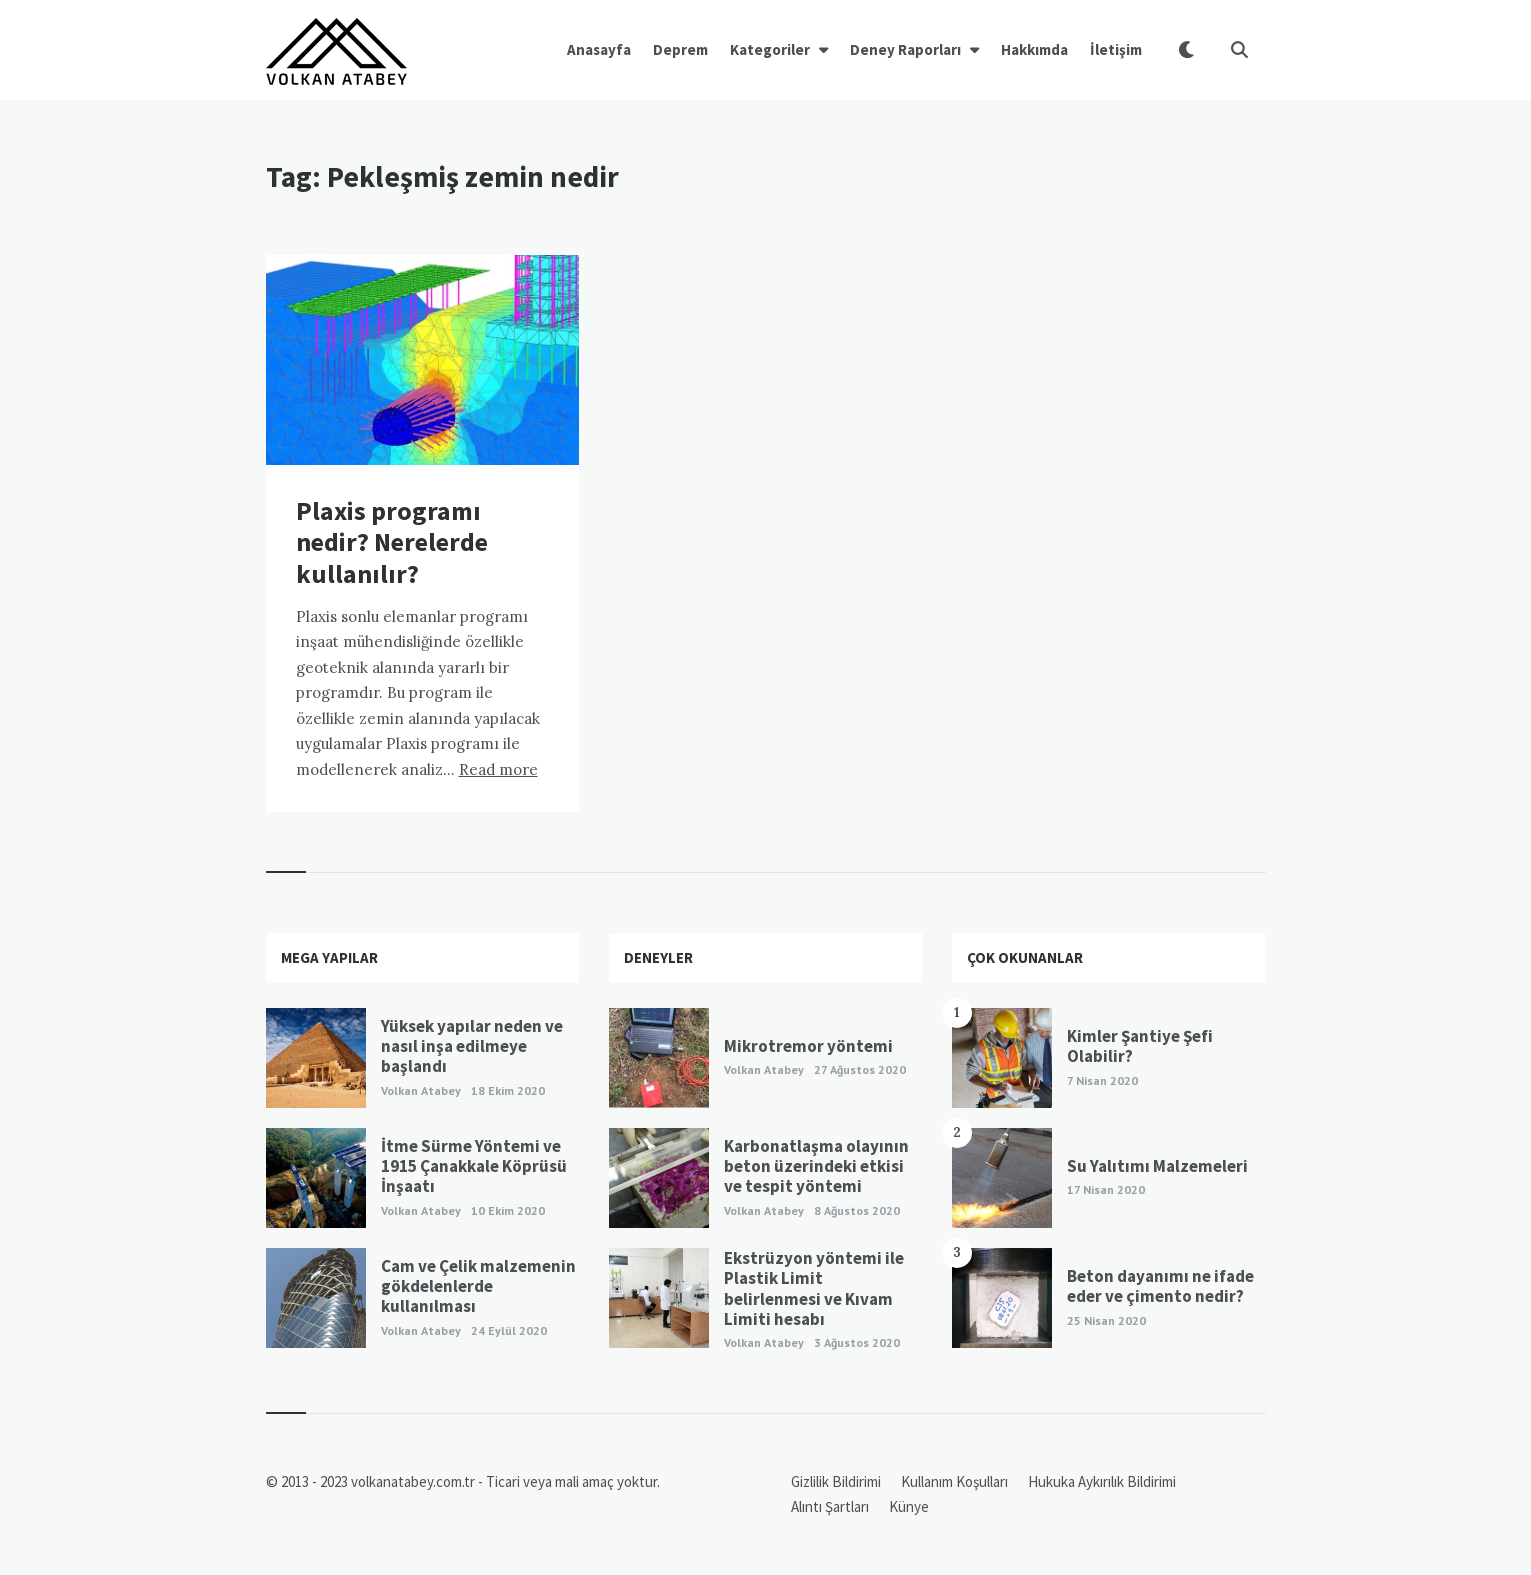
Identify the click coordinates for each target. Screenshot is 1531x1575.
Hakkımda (1034, 49)
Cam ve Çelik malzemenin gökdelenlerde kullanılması (478, 1286)
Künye (909, 1506)
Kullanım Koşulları (954, 1481)
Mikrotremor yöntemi (808, 1046)
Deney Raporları (905, 49)
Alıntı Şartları (830, 1506)
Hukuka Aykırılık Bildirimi (1102, 1481)
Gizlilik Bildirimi (836, 1481)
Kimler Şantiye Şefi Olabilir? (1140, 1046)
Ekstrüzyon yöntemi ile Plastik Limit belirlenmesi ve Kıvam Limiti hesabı (814, 1288)
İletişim (1116, 49)
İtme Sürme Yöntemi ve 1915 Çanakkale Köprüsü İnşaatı (474, 1166)
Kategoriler (770, 49)
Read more (498, 769)
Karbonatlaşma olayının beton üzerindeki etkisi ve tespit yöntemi (816, 1166)
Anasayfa (599, 49)
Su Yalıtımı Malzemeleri (1157, 1166)
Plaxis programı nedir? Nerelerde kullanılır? (392, 541)
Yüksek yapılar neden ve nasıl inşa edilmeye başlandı (472, 1046)
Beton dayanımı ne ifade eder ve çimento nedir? (1160, 1286)
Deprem (680, 49)
